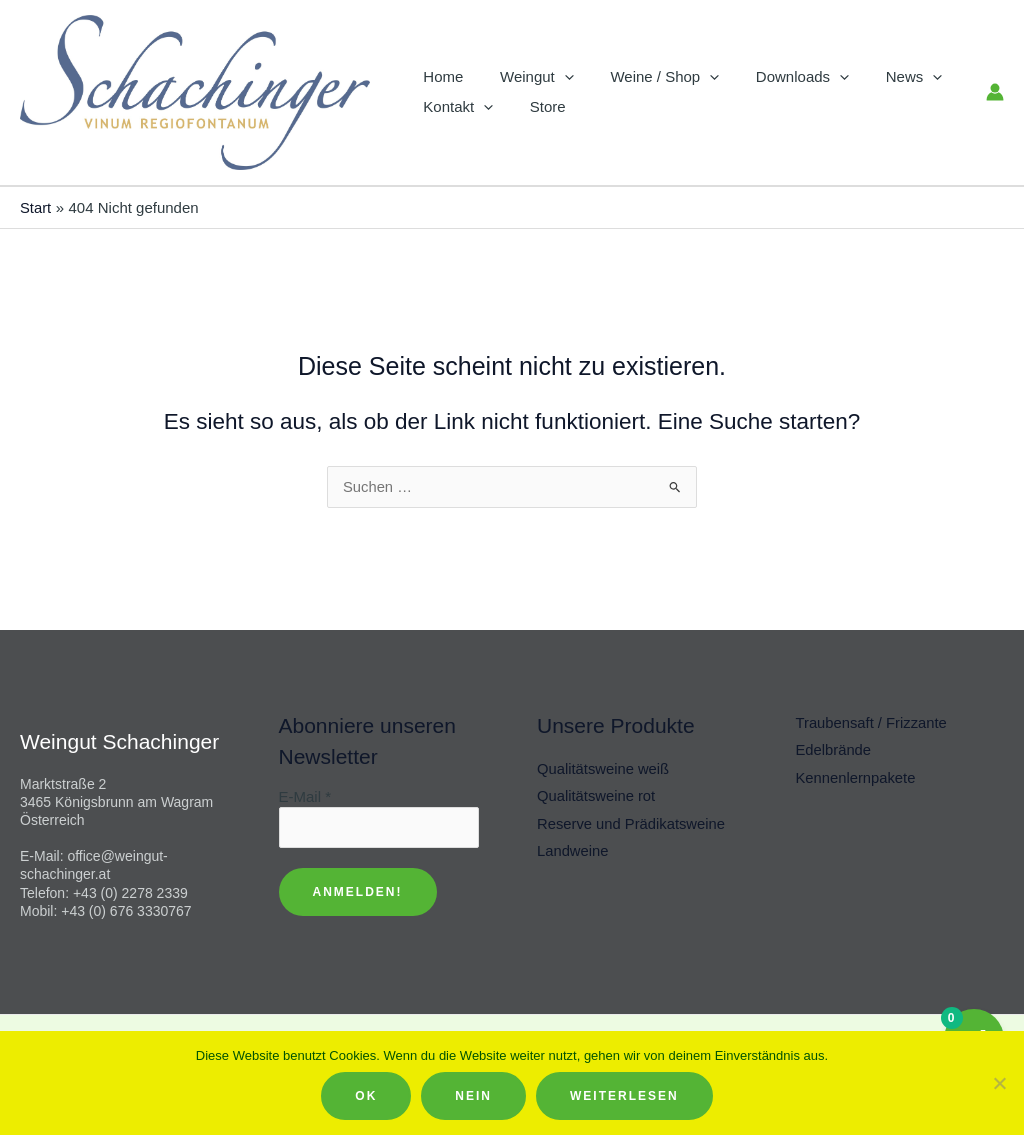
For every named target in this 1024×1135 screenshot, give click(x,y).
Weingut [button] (527, 77)
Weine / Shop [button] (648, 77)
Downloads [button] (779, 77)
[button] (554, 77)
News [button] (884, 77)
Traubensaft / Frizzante (873, 723)
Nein (473, 1096)
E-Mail (305, 796)
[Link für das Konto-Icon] (995, 92)
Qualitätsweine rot (597, 797)
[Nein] (999, 1083)
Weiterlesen (624, 1096)
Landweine (573, 852)
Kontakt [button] (455, 107)
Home (440, 76)
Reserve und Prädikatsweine (632, 825)
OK (366, 1096)
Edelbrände (834, 751)
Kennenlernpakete (857, 778)
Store (538, 106)
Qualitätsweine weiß (604, 769)
